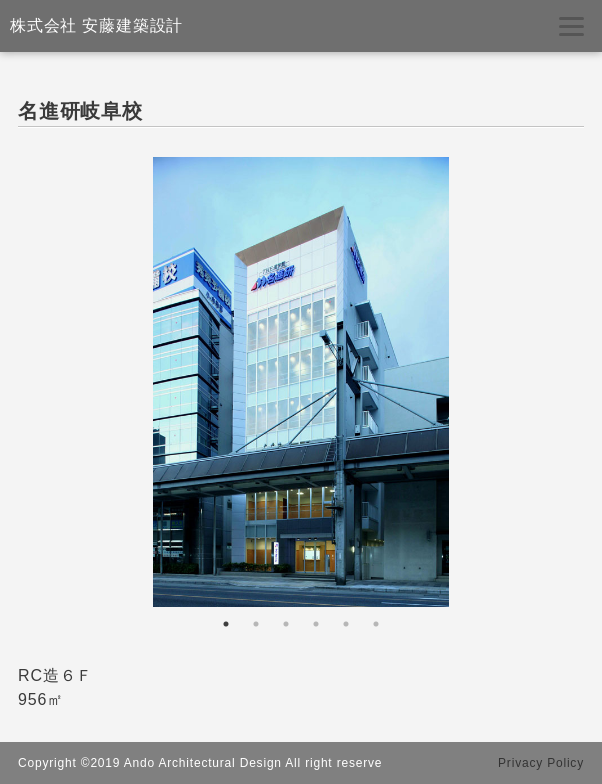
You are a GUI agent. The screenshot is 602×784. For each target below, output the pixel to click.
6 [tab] (376, 624)
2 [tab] (256, 624)
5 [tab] (346, 624)
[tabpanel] (301, 382)
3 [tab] (286, 624)
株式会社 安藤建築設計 (96, 25)
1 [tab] (226, 624)
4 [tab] (316, 624)
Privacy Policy (541, 763)
